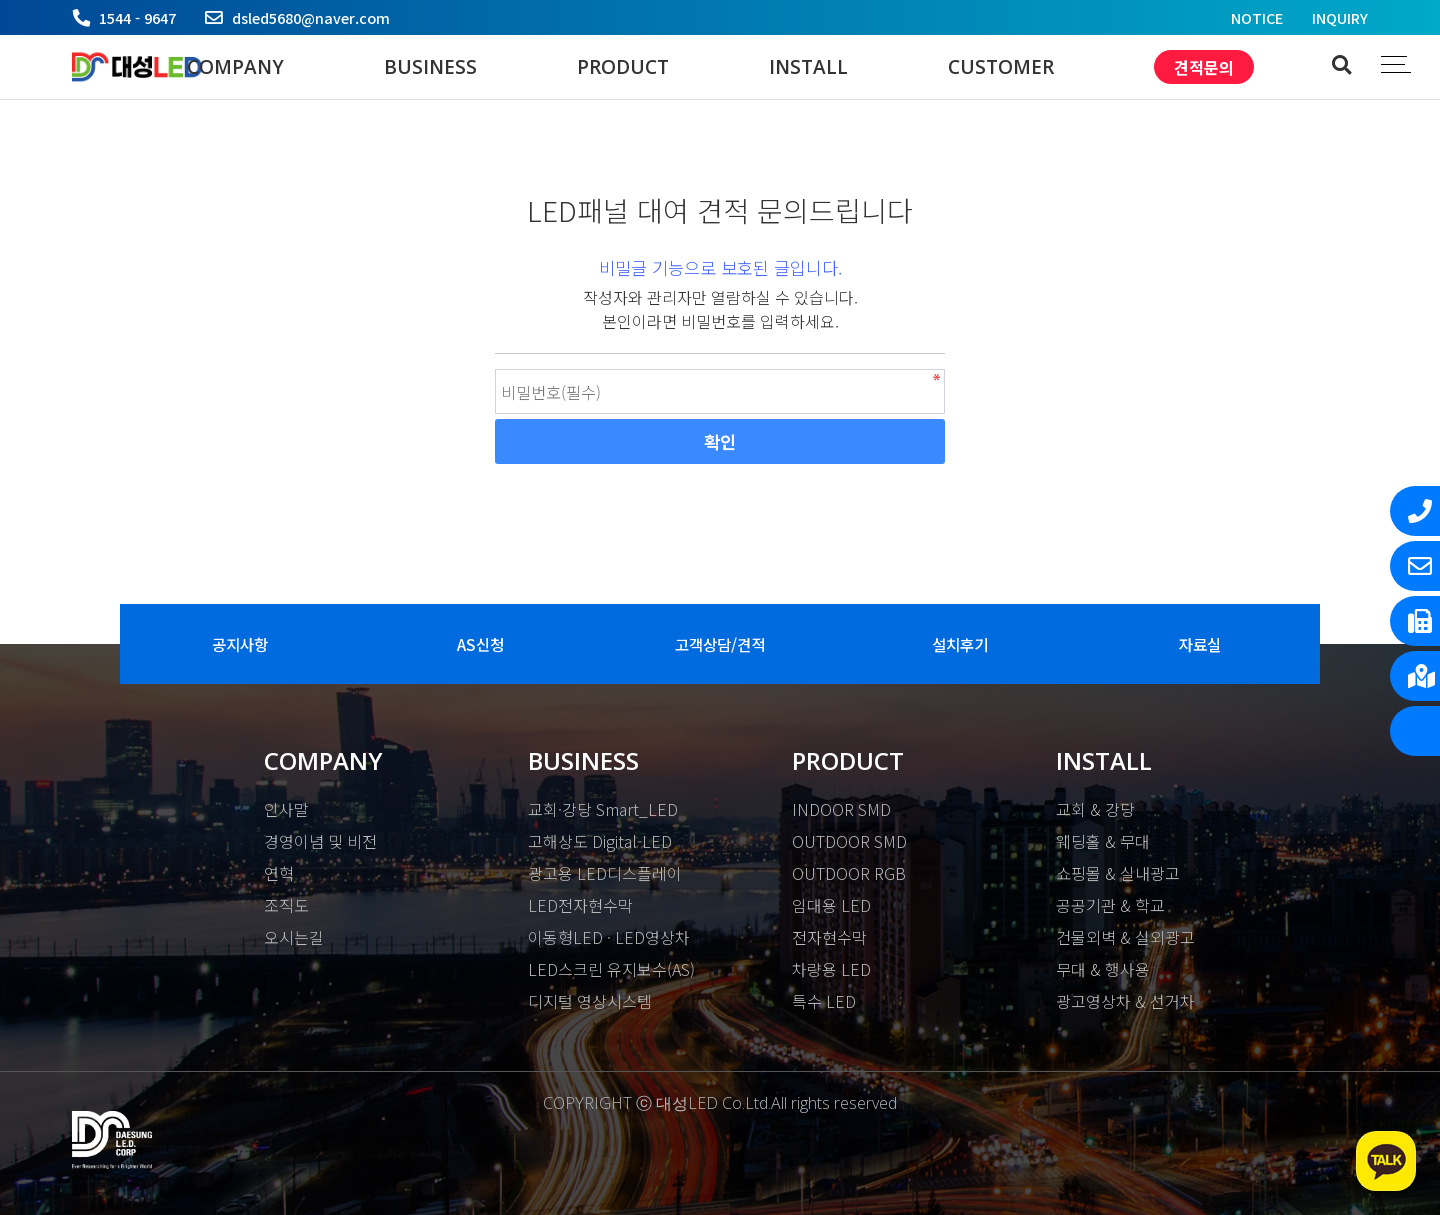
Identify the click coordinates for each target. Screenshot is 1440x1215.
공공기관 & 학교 (1110, 905)
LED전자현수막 (580, 905)
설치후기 (960, 644)
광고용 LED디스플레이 (605, 873)
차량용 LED (831, 969)
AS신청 (480, 644)
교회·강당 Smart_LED (603, 809)
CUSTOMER (1001, 67)
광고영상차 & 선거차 (1125, 1001)
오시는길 (294, 937)
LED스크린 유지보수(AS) (611, 969)
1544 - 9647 (137, 17)
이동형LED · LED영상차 (609, 937)
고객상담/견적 (720, 644)
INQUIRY (1340, 17)
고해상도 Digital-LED (600, 841)
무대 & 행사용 (1103, 969)
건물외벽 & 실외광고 (1125, 937)
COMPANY (235, 67)
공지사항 (240, 644)
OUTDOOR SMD (849, 841)
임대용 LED (831, 905)
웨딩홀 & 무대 (1103, 841)
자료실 (1200, 644)
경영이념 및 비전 (320, 841)
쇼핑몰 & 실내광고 (1118, 873)
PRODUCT (623, 67)
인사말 (286, 809)
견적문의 (1204, 67)
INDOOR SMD (841, 809)
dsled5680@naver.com (311, 17)
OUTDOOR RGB (849, 873)
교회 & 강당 (1095, 809)
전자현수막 (829, 937)
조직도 (286, 905)
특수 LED (824, 1001)
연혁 (279, 873)
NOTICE (1257, 17)
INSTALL (808, 67)
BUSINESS (430, 67)
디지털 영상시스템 (590, 1001)
